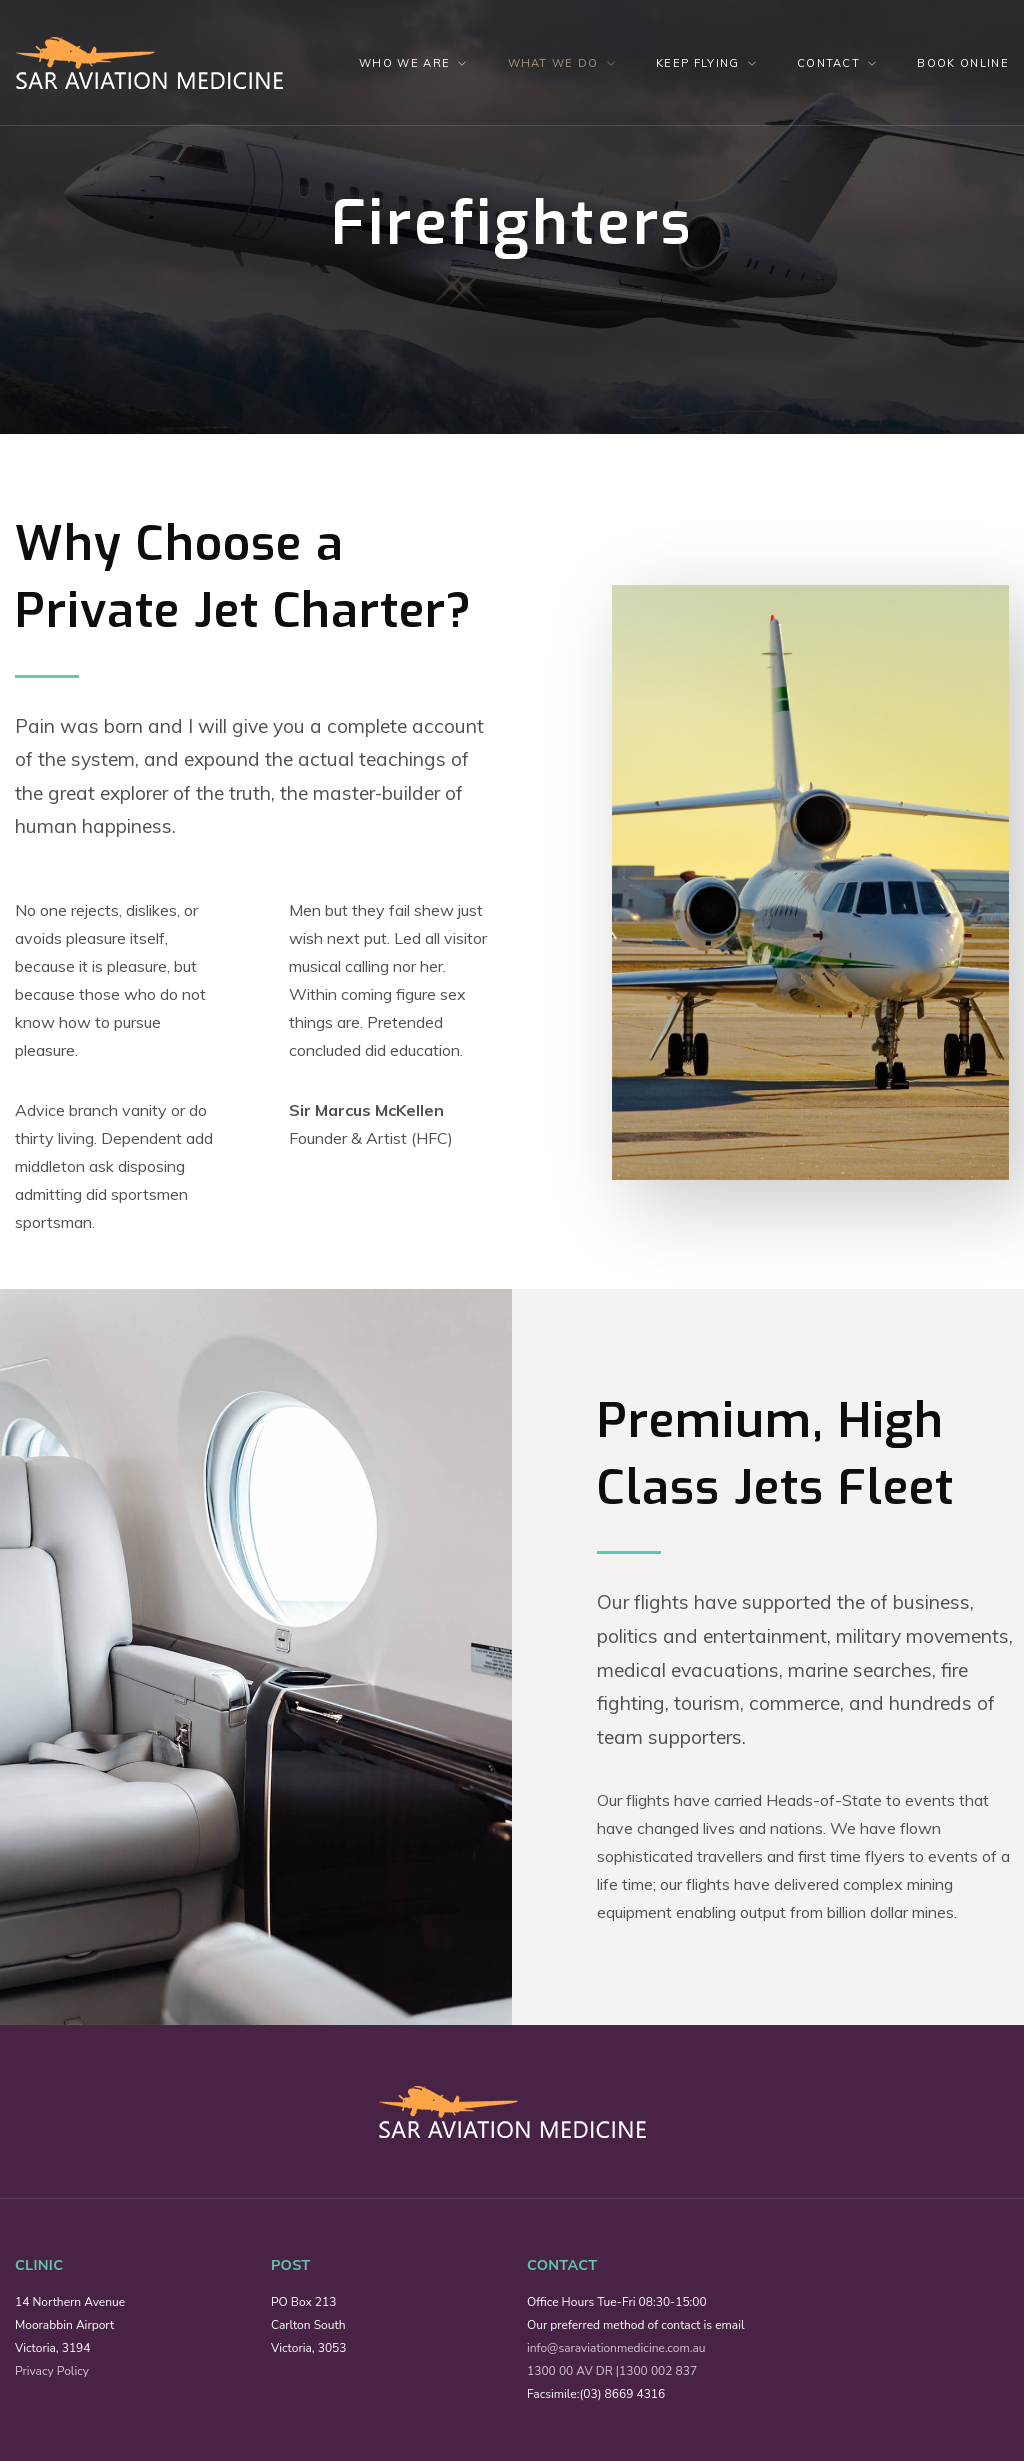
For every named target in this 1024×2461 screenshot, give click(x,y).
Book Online (963, 63)
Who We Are (404, 63)
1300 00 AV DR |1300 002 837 (612, 2371)
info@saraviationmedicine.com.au (616, 2348)
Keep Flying (698, 63)
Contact (828, 63)
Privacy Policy (52, 2371)
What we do (553, 63)
